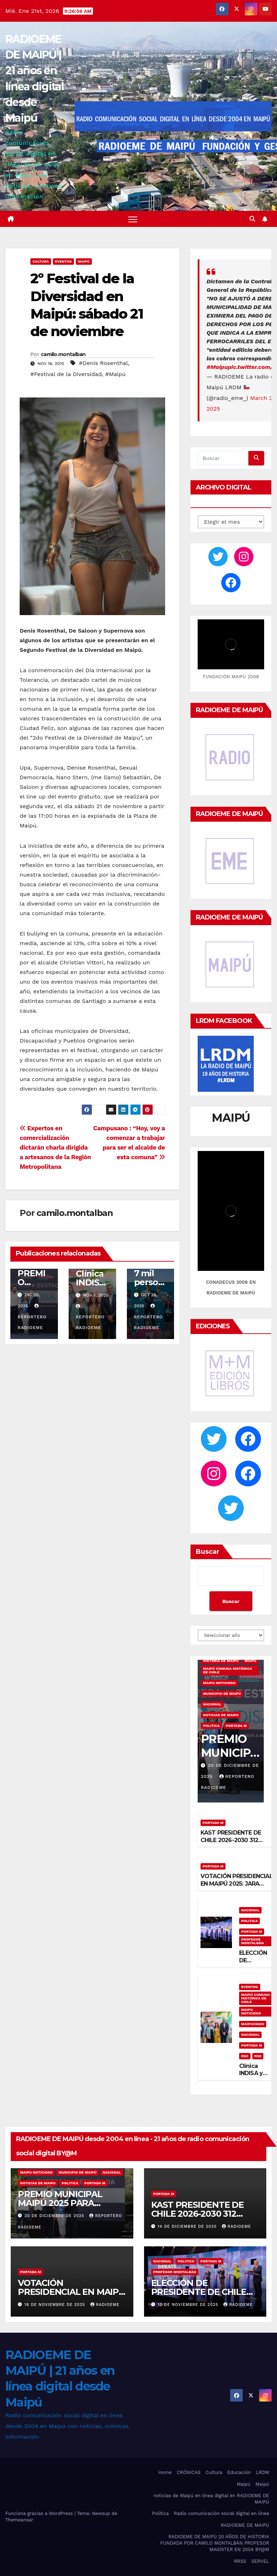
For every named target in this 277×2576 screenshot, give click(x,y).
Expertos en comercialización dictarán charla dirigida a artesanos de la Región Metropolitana (55, 1147)
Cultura (41, 261)
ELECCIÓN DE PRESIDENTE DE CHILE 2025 (198, 2292)
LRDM (262, 2472)
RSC (244, 2056)
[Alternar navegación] (133, 218)
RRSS (240, 2561)
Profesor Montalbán (252, 1941)
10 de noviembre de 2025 (189, 2304)
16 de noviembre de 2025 (56, 2304)
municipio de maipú (222, 1693)
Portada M (236, 1726)
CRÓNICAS (188, 2472)
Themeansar (19, 2519)
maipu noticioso (219, 1683)
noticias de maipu (220, 1715)
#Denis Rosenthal (103, 363)
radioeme (236, 2226)
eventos (63, 261)
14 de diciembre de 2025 (188, 2226)
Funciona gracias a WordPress (39, 2513)
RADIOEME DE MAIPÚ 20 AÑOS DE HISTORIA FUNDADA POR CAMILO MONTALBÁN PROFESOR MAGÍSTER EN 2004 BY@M (214, 2543)
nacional (212, 1704)
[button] (252, 218)
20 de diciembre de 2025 (55, 2216)
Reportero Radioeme (32, 1317)
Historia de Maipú (220, 1661)
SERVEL (260, 2561)
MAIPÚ (84, 261)
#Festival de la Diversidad (66, 374)
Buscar (207, 1552)
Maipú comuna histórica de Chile (227, 1670)
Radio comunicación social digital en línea (221, 2513)
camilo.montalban (63, 354)
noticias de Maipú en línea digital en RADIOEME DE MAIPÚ (211, 2499)
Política (160, 2513)
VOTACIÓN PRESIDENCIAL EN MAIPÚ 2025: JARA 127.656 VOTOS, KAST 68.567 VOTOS (237, 1887)
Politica (211, 1726)
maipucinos (252, 2024)
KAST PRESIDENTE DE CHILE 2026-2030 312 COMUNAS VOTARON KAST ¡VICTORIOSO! (231, 1843)
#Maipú (115, 374)
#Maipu (217, 367)
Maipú (243, 2484)
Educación (239, 2472)
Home (165, 2472)
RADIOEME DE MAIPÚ (245, 2525)
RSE (258, 2056)
